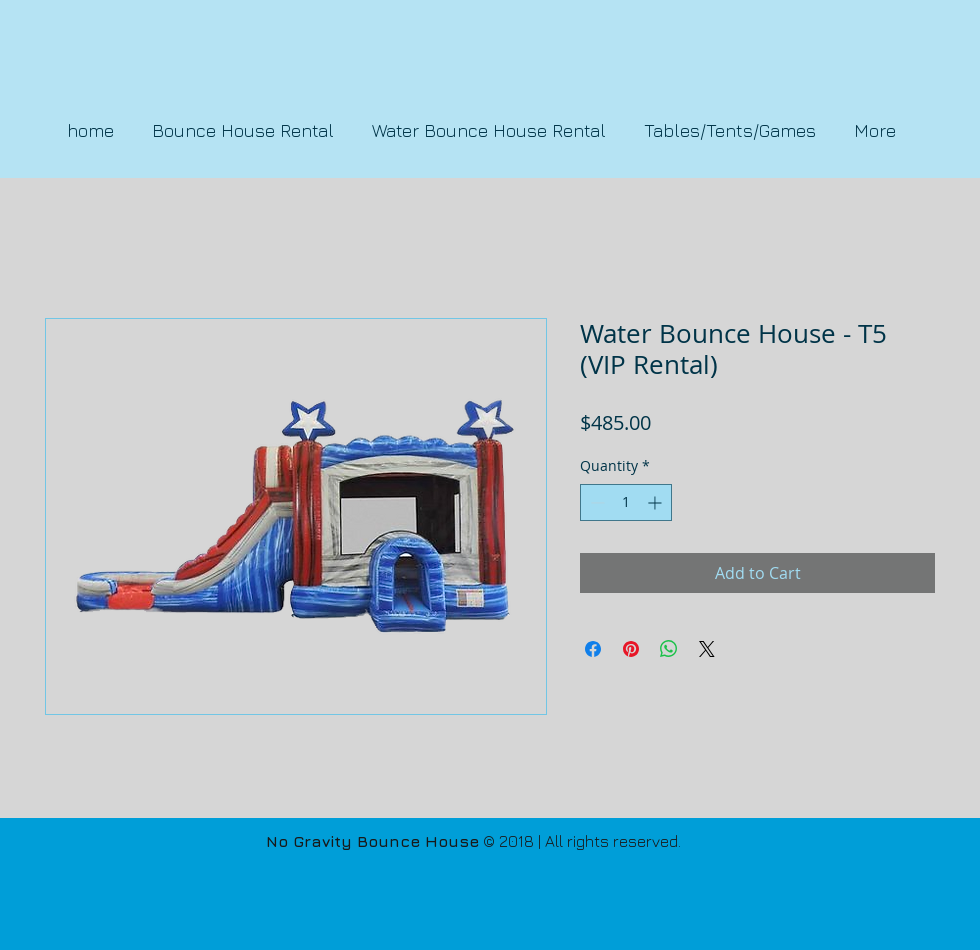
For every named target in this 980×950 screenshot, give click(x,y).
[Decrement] (595, 502)
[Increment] (656, 502)
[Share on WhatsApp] (669, 649)
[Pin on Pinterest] (631, 649)
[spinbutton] (626, 502)
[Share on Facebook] (593, 649)
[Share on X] (707, 649)
